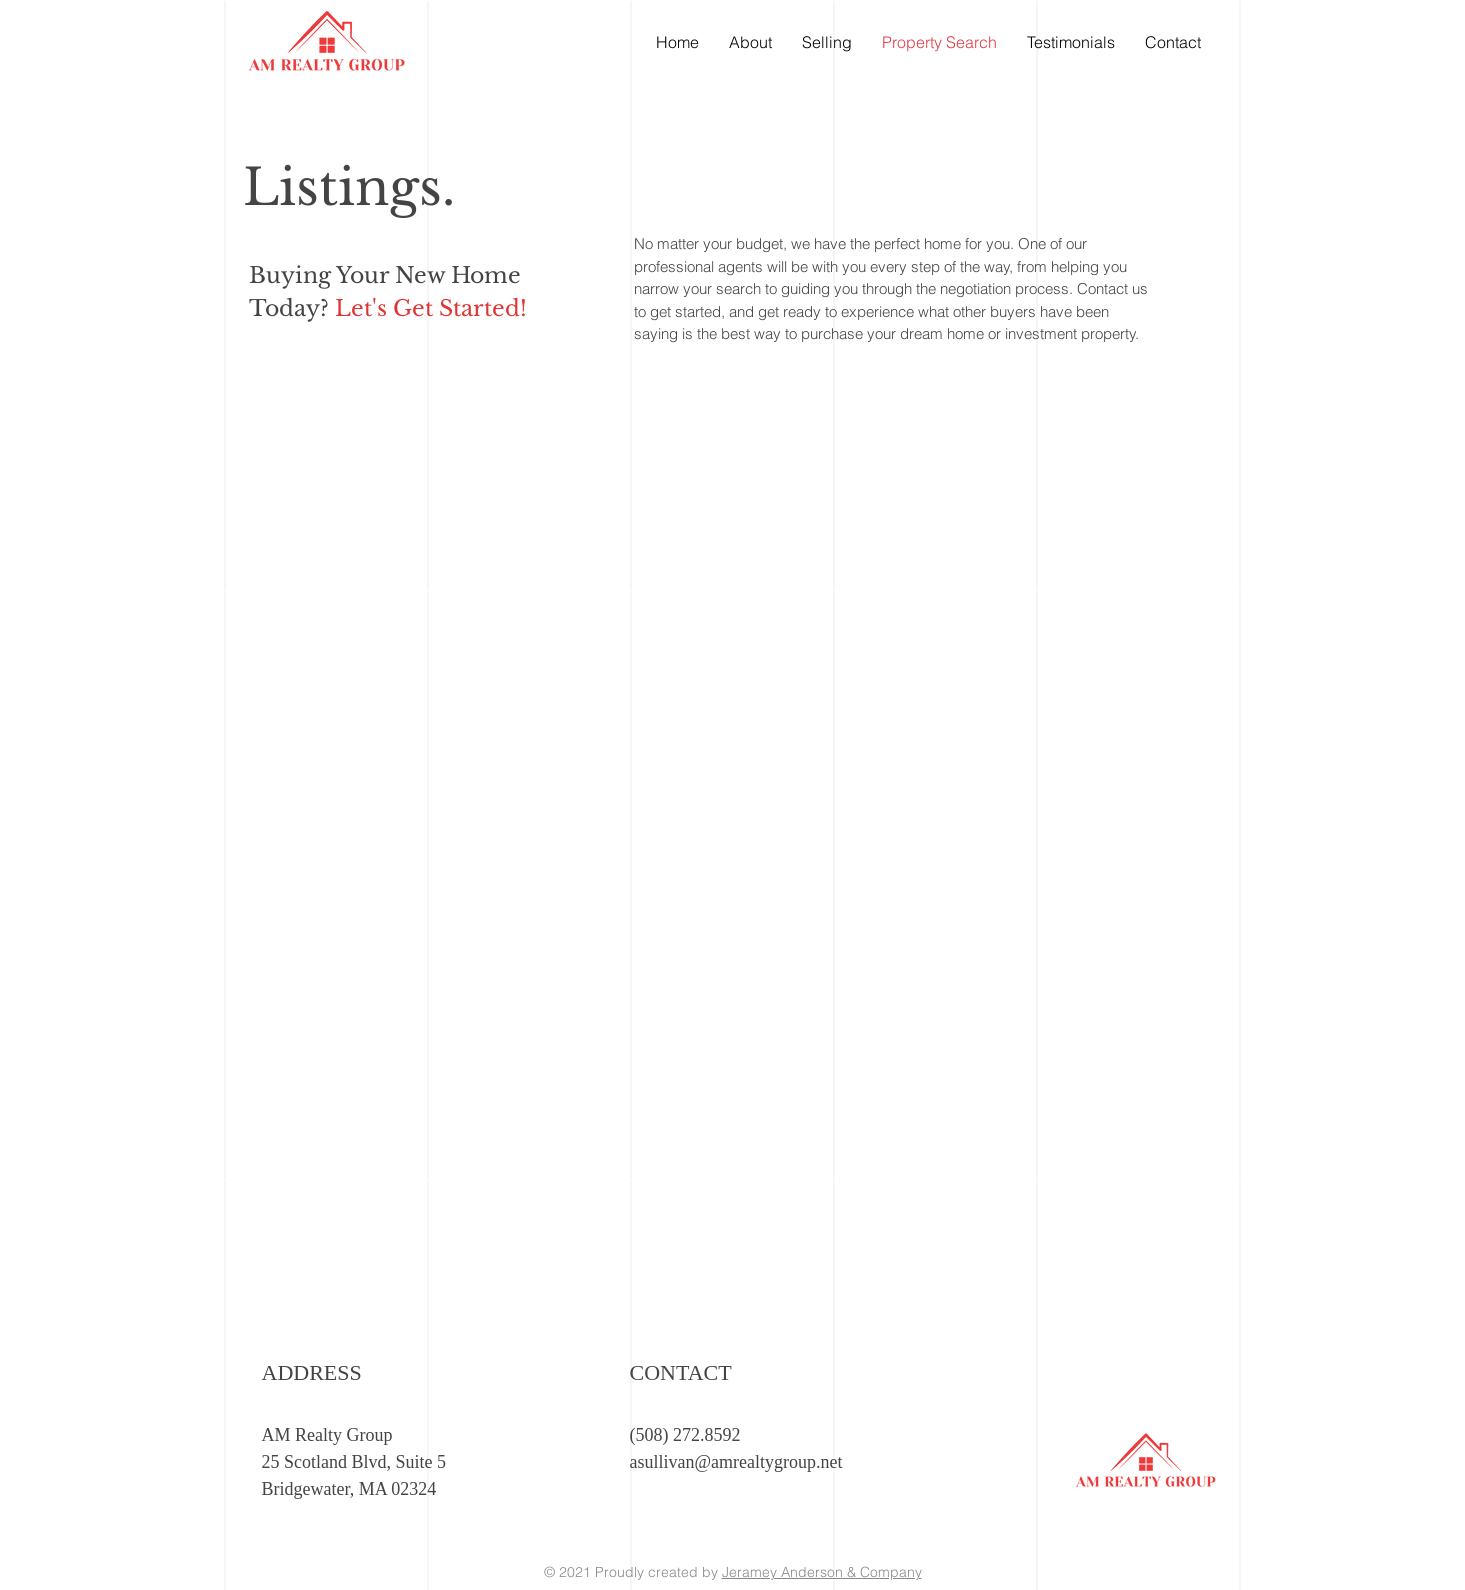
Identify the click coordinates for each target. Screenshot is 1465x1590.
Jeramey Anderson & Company (822, 1572)
